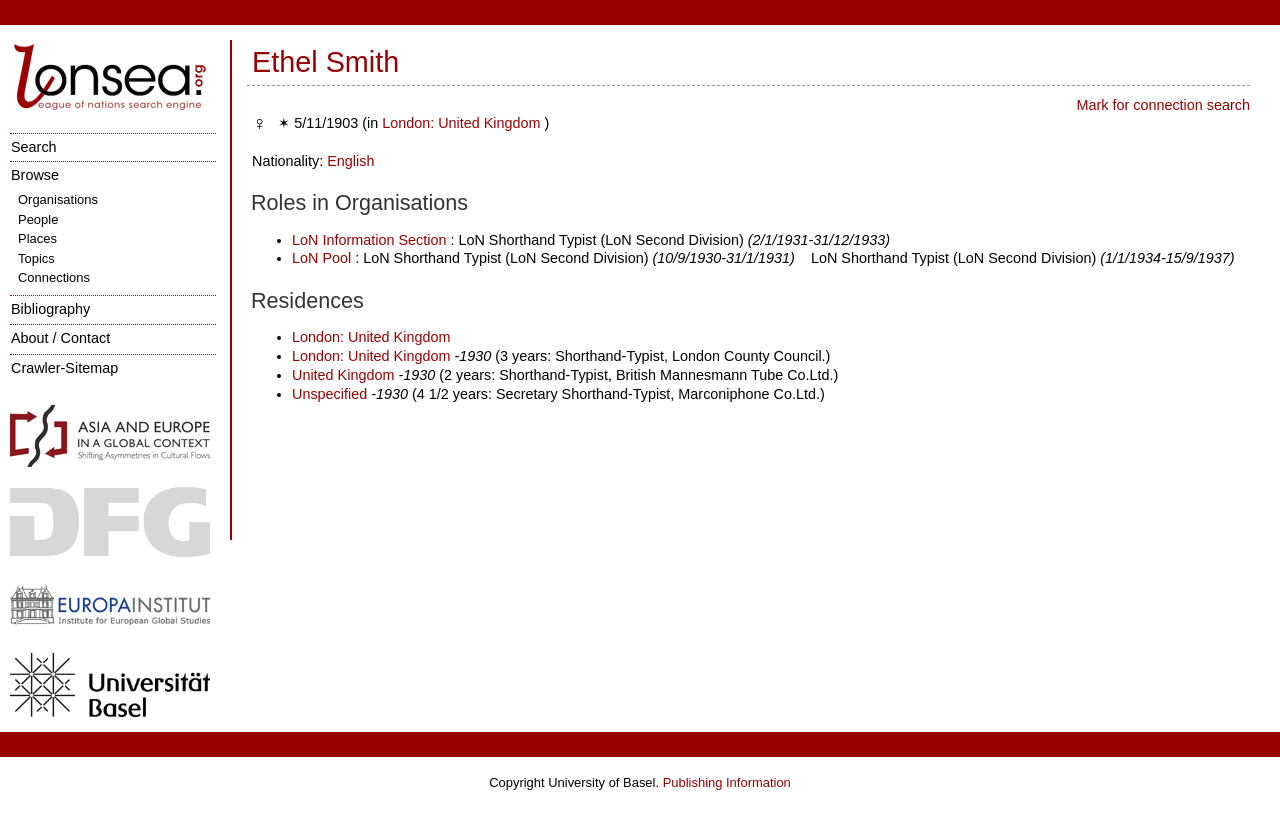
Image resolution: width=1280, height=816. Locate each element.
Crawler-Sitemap (64, 368)
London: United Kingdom (463, 123)
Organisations (58, 199)
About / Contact (60, 338)
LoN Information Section (369, 240)
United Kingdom (345, 375)
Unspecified (329, 394)
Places (37, 238)
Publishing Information (727, 782)
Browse (35, 175)
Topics (36, 258)
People (38, 219)
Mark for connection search (1163, 105)
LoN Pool (321, 258)
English (350, 161)
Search (34, 147)
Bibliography (50, 309)
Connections (54, 277)
